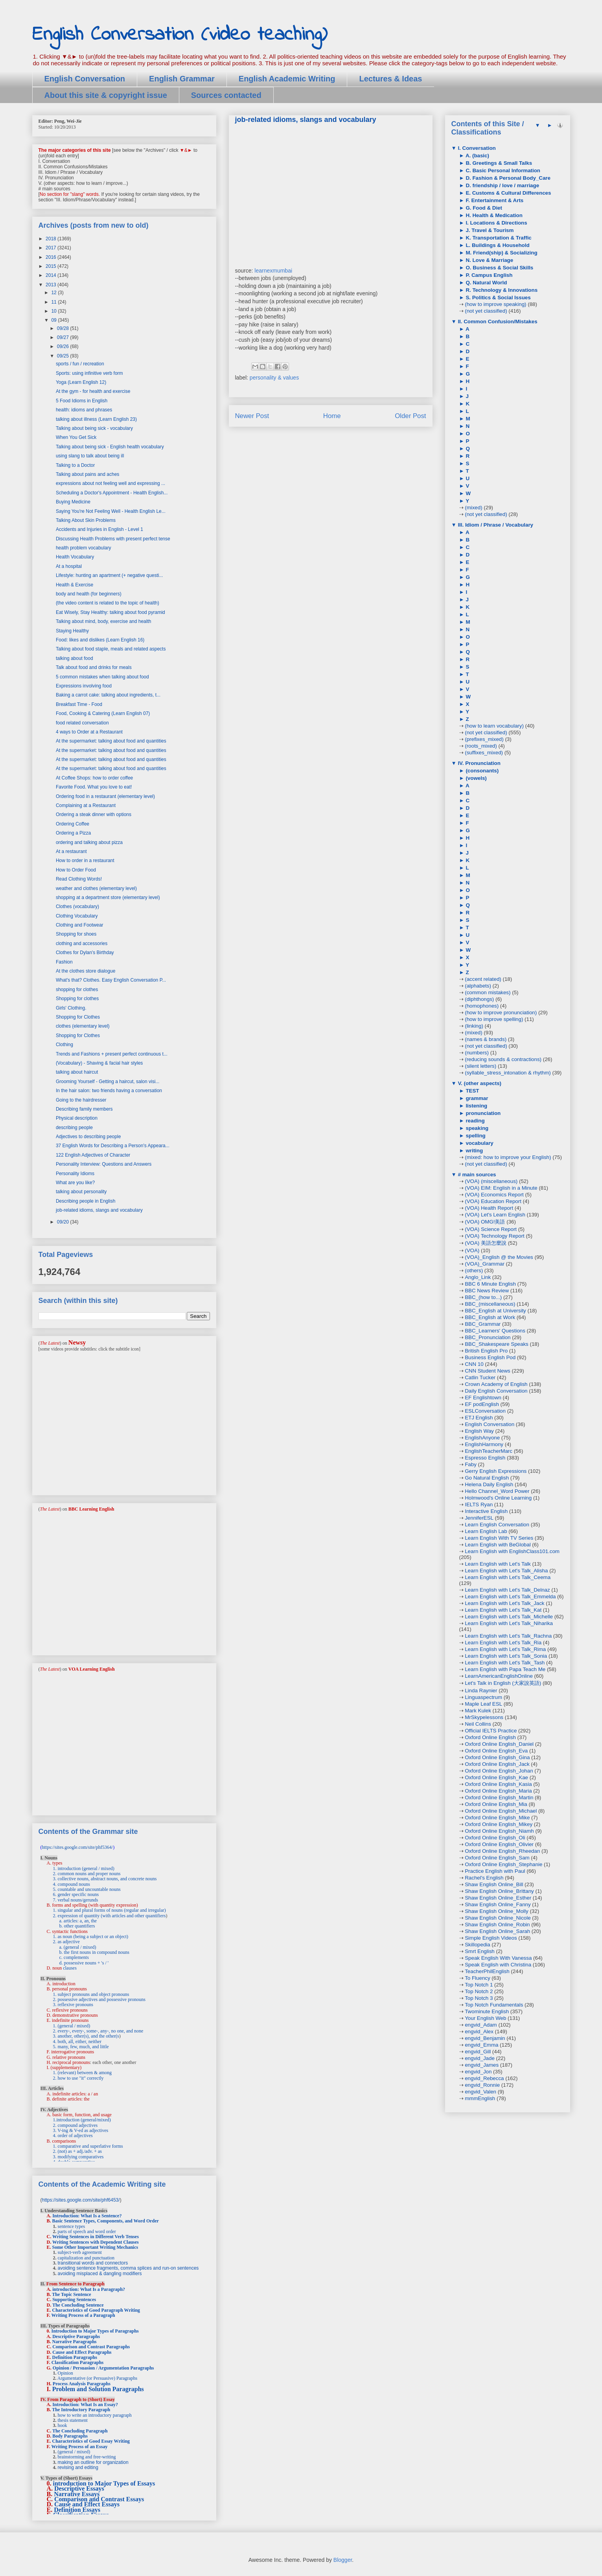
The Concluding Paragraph (80, 2431)
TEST (471, 1091)
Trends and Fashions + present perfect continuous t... (112, 1054)
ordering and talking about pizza (89, 842)
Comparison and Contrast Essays (99, 2499)
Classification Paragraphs (77, 2362)
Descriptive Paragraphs (76, 2336)
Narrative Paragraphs (74, 2341)
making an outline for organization (93, 2462)
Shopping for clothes (77, 998)
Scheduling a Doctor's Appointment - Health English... (112, 493)
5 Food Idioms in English (81, 401)
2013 (51, 284)
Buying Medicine (73, 502)
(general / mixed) (74, 2451)
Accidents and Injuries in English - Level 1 (99, 529)
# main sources (476, 1174)
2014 (51, 275)
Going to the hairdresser (81, 1100)
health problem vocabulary (83, 548)
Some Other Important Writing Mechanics (95, 2247)
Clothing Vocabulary (77, 916)
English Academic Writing (287, 78)
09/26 (63, 346)
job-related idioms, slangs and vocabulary (99, 1210)
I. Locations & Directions (495, 223)
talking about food (74, 658)
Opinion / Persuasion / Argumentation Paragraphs (103, 2368)
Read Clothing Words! (79, 879)
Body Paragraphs (70, 2436)
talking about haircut (77, 1072)
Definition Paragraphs (74, 2357)
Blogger (342, 2560)
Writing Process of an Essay (80, 2446)
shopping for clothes (77, 989)
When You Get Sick (76, 437)
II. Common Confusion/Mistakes (497, 321)
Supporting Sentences (74, 2299)
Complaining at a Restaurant (86, 805)
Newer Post (252, 416)
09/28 (63, 328)
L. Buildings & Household (497, 245)
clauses (70, 1968)
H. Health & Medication (493, 215)
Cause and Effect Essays (87, 2504)
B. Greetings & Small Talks (498, 163)
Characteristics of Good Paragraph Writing (96, 2310)
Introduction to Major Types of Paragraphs (95, 2331)
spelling (475, 1136)
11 (54, 302)
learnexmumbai (273, 270)
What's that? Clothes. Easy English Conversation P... (111, 980)
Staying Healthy (72, 631)
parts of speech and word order (87, 2231)
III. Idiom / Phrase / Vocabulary (495, 525)
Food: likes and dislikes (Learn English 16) (100, 640)
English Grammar (182, 78)
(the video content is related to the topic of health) (107, 603)
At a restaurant (71, 851)
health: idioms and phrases (84, 410)
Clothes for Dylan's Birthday (85, 952)
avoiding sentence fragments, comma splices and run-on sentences (128, 2268)
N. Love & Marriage (488, 260)
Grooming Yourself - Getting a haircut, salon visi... (107, 1081)
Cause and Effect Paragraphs (81, 2352)
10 (54, 311)
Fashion (64, 962)
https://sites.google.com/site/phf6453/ (81, 2200)
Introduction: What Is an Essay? (85, 2404)
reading (474, 1121)
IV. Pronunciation (479, 763)
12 (54, 292)
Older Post (410, 416)
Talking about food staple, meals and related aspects (111, 649)
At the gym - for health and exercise (93, 391)
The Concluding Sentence (78, 2305)
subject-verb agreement (80, 2252)
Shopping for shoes (76, 934)
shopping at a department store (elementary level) (108, 897)
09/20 (63, 1222)
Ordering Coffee (72, 824)
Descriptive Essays (79, 2488)
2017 (51, 248)
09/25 (63, 356)
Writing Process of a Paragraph (83, 2315)
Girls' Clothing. (71, 1008)
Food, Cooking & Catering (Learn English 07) (103, 713)
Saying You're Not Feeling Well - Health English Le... (111, 511)
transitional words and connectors (93, 2263)
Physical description (77, 1118)
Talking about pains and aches (87, 474)
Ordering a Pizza (73, 833)
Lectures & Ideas (390, 78)
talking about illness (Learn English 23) (96, 419)
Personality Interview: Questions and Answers (103, 1164)
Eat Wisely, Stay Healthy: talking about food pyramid (110, 612)
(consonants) (481, 771)
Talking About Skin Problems (86, 520)
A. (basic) (476, 155)
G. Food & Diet (483, 208)
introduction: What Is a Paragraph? (88, 2289)
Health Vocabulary (75, 557)
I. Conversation (476, 148)
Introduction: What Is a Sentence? (87, 2216)
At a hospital (69, 566)
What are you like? (75, 1182)
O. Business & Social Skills (499, 268)
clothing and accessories (81, 943)
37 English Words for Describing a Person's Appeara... (112, 1145)
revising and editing (78, 2467)
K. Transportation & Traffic (498, 238)
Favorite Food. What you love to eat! (94, 787)
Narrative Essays (76, 2494)
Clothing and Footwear (79, 925)
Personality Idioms (75, 1173)
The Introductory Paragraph (81, 2409)
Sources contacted (226, 95)
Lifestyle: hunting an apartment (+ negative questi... (109, 575)
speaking (476, 1128)
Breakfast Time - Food (79, 704)
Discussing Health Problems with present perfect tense (113, 539)
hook (62, 2425)
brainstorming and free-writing (87, 2457)
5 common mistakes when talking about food (102, 677)
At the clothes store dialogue (85, 971)
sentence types (71, 2226)
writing (473, 1150)
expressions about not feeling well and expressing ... (110, 483)
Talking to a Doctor (75, 465)
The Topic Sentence (71, 2294)
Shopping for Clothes (78, 1017)
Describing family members (84, 1109)
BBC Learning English (91, 1509)
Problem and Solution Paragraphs (98, 2389)
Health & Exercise (74, 585)
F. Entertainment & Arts (494, 200)
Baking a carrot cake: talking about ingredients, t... (108, 695)
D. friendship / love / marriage (501, 185)
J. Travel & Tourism (489, 230)
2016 (51, 257)
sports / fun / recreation (80, 364)
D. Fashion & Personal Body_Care (507, 178)
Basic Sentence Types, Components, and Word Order (105, 2221)
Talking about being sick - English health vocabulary (110, 447)
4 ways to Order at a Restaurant (89, 732)
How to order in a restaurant (85, 860)
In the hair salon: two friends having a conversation (109, 1090)
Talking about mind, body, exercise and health (103, 621)
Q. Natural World (485, 283)
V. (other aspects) (479, 1083)
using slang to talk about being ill (90, 456)
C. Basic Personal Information (502, 170)
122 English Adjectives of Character (93, 1155)
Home (332, 416)
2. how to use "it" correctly (78, 2078)
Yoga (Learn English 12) (81, 382)
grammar (476, 1098)
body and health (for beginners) (89, 594)
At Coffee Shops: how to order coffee (94, 778)
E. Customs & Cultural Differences (507, 193)
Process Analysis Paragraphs (81, 2383)
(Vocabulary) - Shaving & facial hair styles (99, 1063)
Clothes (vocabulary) (77, 906)
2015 (51, 266)
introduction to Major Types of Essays (104, 2483)
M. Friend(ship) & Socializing (501, 253)
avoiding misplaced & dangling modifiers (100, 2273)
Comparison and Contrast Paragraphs (91, 2346)
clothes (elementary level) (83, 1026)
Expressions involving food (84, 686)
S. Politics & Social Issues (497, 297)
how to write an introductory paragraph (95, 2415)
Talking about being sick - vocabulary (94, 428)
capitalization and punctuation (86, 2258)
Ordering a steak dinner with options (93, 814)
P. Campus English (488, 275)
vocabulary (478, 1143)
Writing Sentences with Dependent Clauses (95, 2242)
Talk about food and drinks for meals (94, 667)
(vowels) (475, 778)
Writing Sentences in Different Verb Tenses (95, 2236)
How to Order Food (76, 870)
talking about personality (81, 1191)
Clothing (64, 1044)
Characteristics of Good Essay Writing (91, 2441)
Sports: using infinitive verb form (89, 373)
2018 (51, 238)
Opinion (65, 2373)
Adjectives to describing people (88, 1136)
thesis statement (73, 2420)
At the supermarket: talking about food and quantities (111, 741)
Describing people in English (85, 1201)
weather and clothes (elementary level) (96, 888)
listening (476, 1106)
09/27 (63, 337)
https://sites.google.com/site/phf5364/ (77, 1847)
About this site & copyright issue (105, 95)
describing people (74, 1127)
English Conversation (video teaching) (179, 34)
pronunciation (482, 1113)
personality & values (274, 377)
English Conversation (84, 78)
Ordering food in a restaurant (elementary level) (105, 796)
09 (54, 320)
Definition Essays (77, 2509)
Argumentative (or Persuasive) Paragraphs (97, 2378)
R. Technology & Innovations (501, 290)
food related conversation (82, 723)
